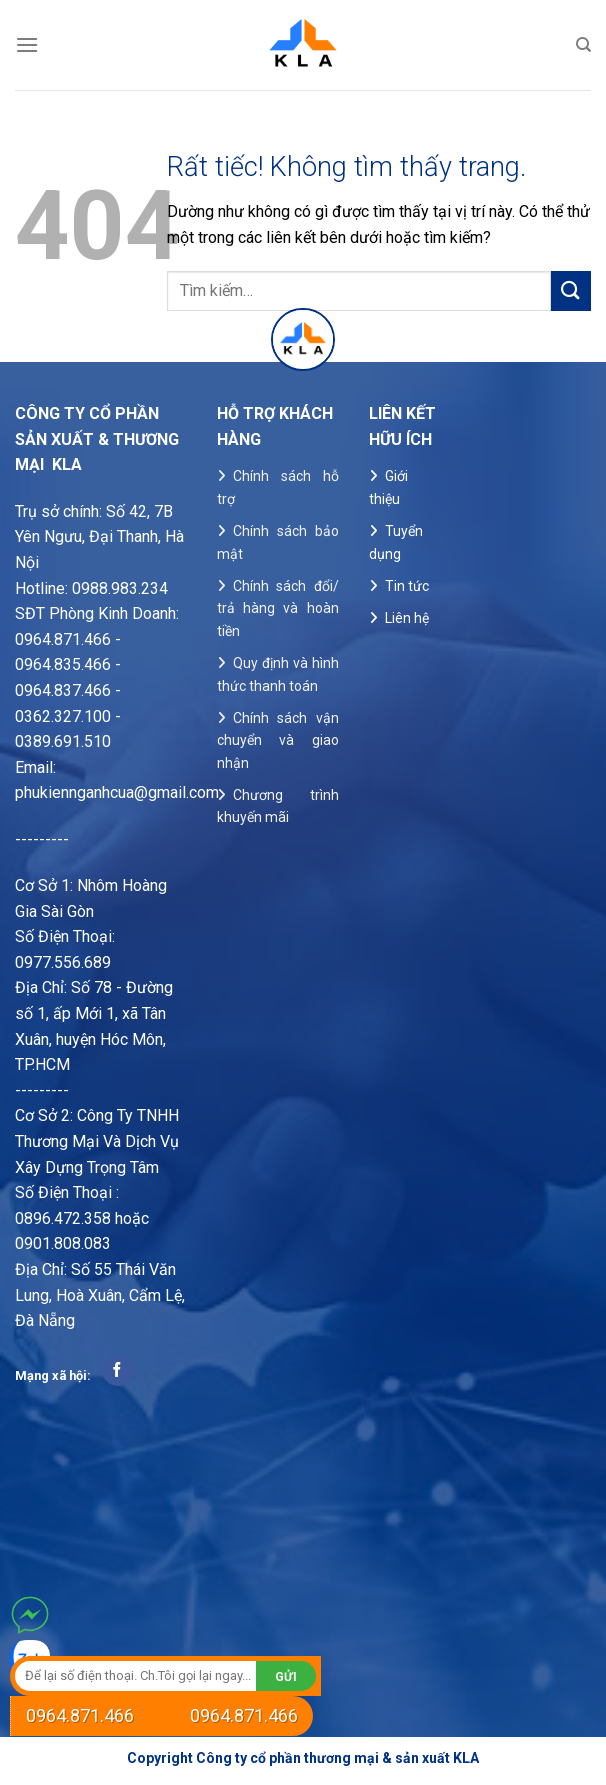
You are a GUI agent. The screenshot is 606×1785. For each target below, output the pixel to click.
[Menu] (27, 44)
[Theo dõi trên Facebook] (117, 1371)
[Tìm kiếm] (583, 45)
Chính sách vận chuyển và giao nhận (278, 740)
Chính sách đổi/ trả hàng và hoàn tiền (278, 608)
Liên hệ (407, 618)
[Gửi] (571, 290)
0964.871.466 (80, 1715)
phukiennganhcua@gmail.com (117, 792)
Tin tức (407, 586)
